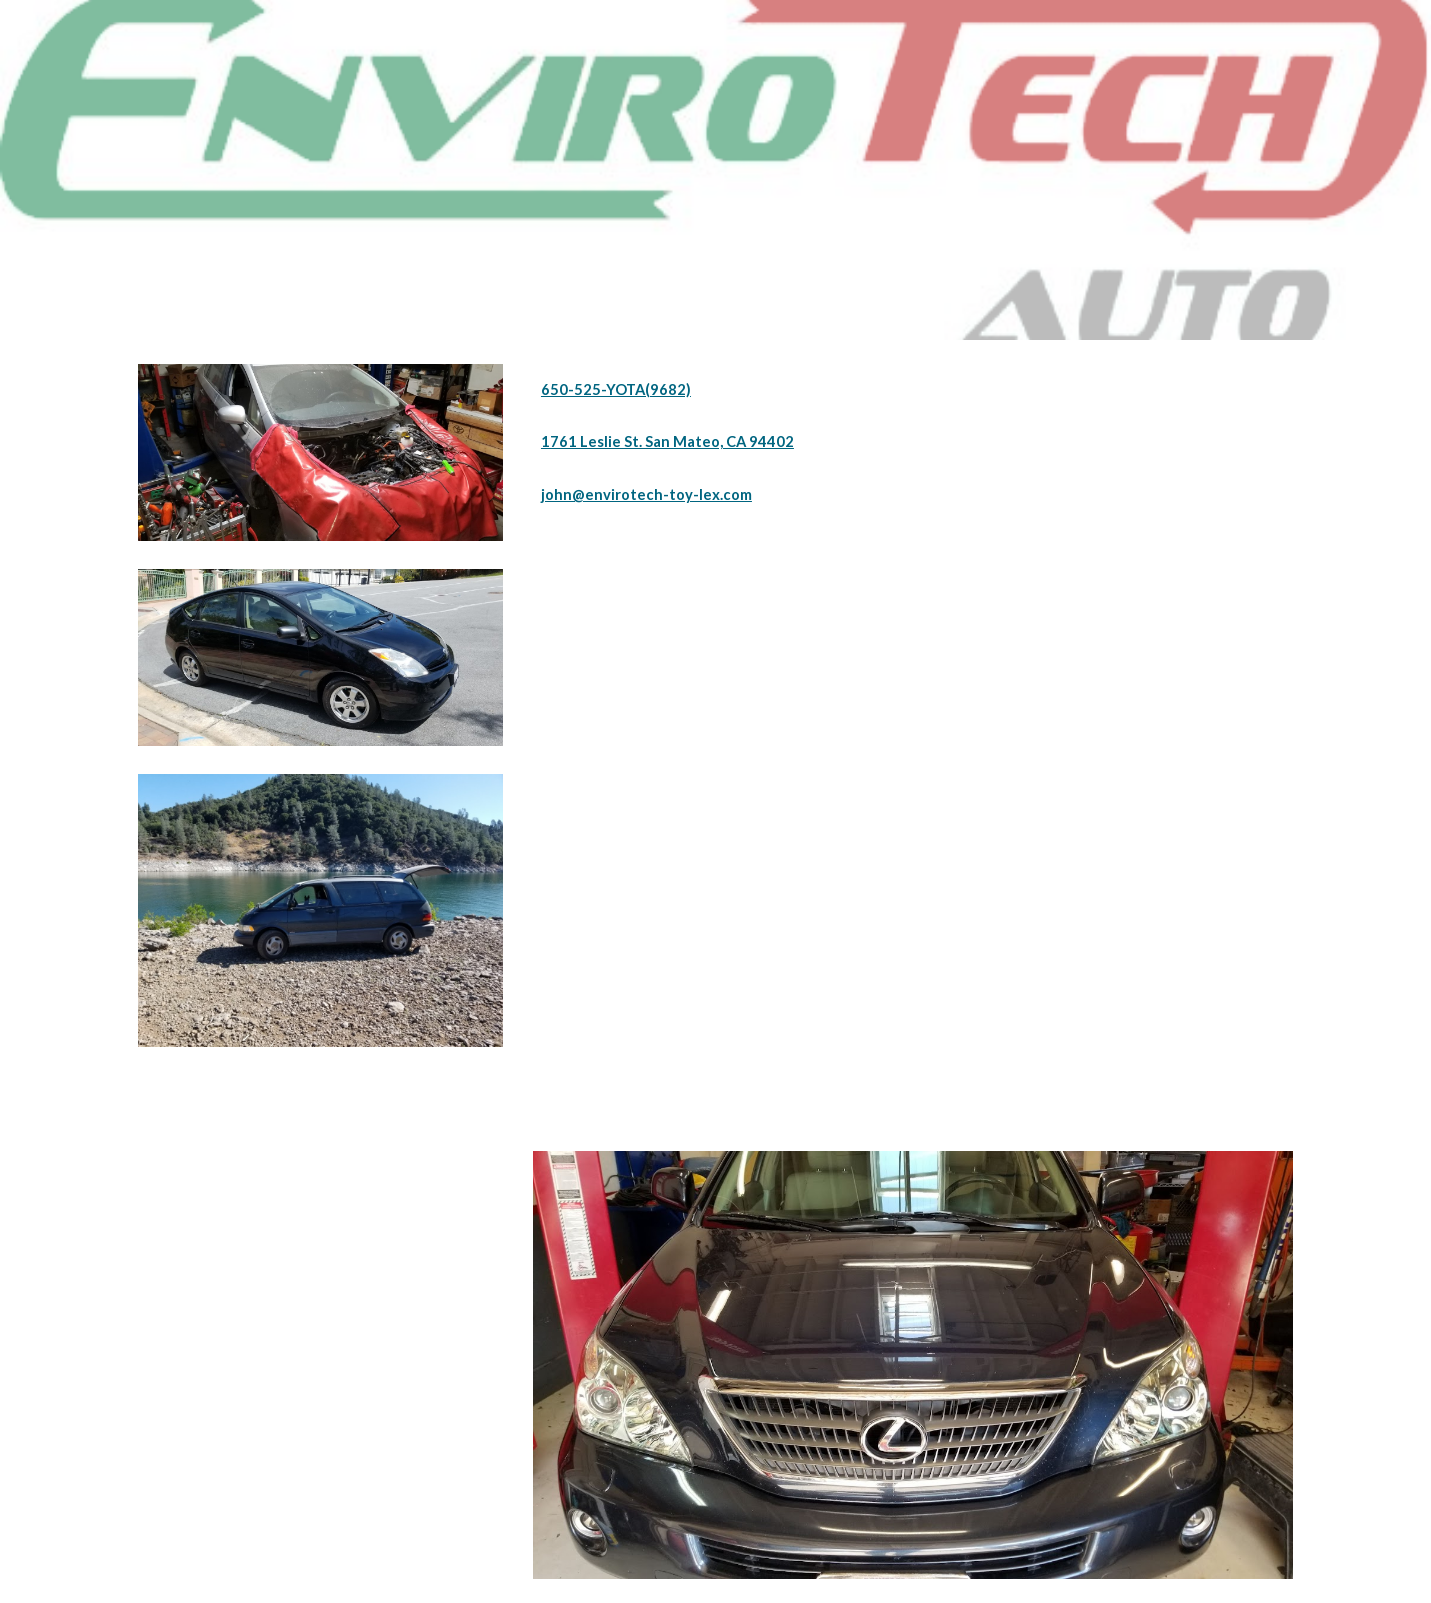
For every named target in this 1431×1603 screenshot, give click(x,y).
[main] (913, 390)
